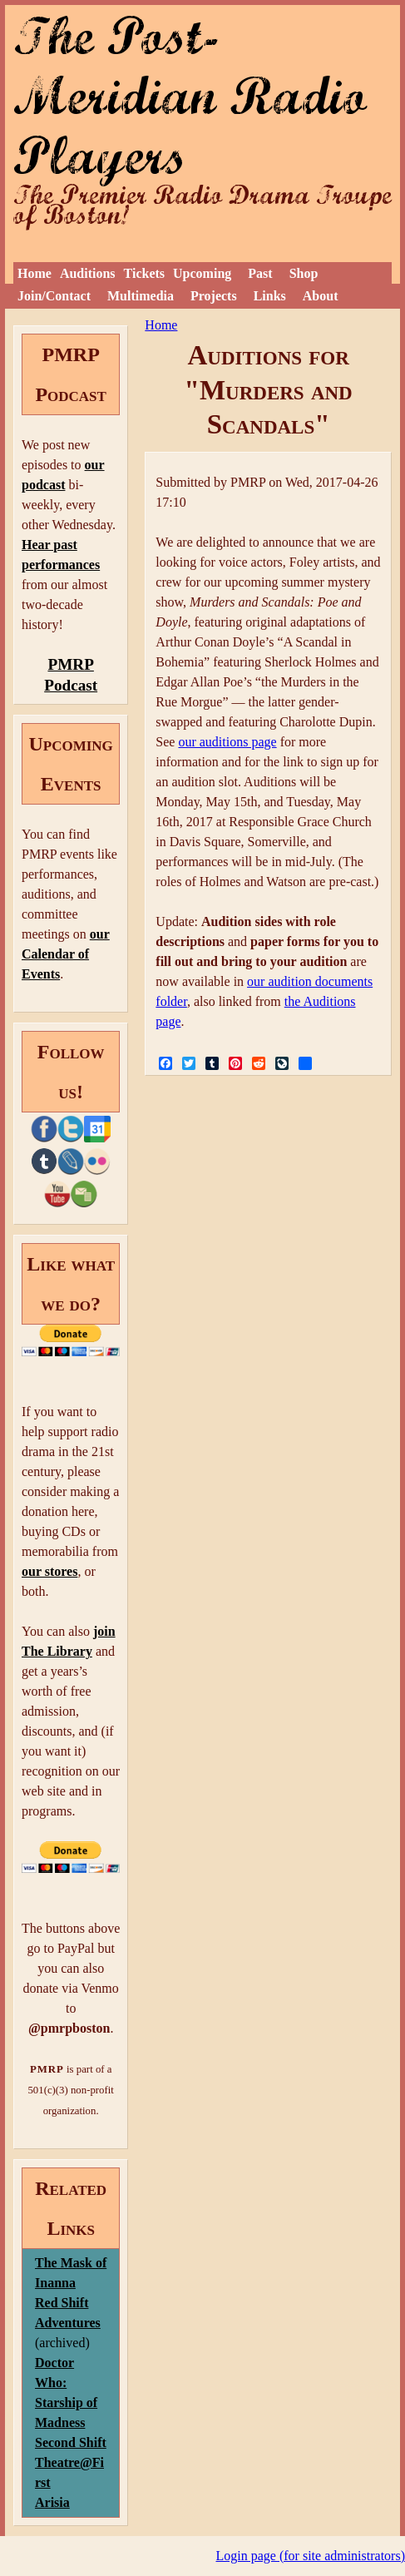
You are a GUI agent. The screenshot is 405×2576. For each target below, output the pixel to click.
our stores (49, 1571)
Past (260, 273)
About (320, 296)
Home (34, 273)
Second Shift (70, 2442)
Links (270, 296)
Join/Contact (54, 296)
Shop (304, 273)
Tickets (144, 273)
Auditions (88, 273)
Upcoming (202, 273)
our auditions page (227, 742)
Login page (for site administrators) (311, 2556)
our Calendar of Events (66, 954)
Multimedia (140, 296)
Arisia (52, 2502)
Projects (213, 296)
